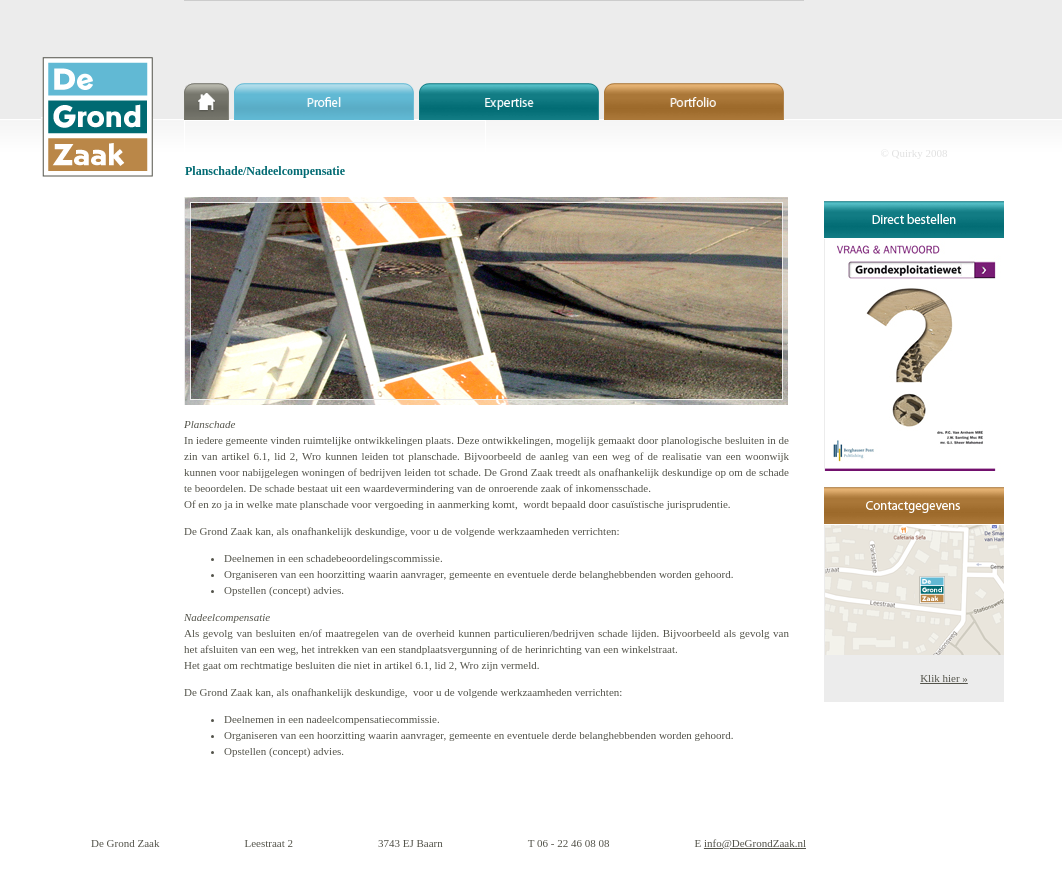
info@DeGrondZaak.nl (755, 843)
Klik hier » (944, 678)
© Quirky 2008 (913, 153)
